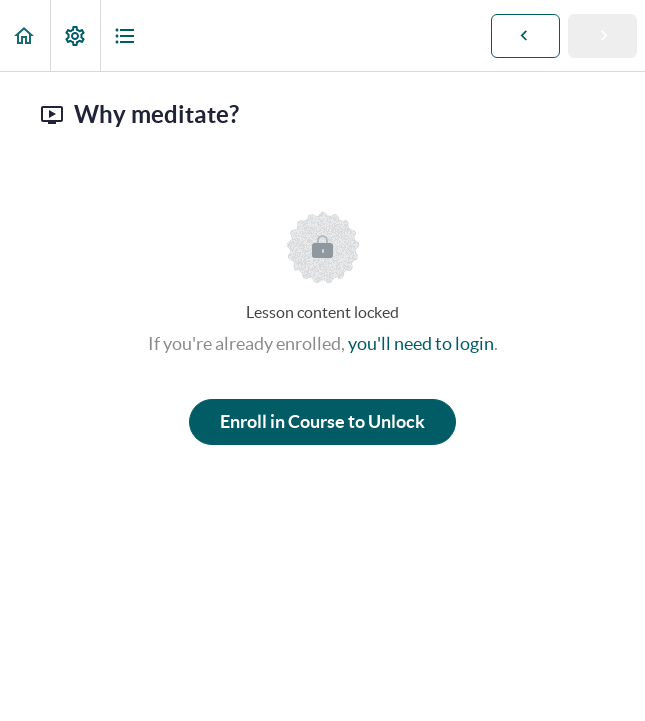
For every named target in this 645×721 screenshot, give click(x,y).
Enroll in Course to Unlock (322, 421)
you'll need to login (421, 343)
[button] (25, 35)
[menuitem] (75, 35)
